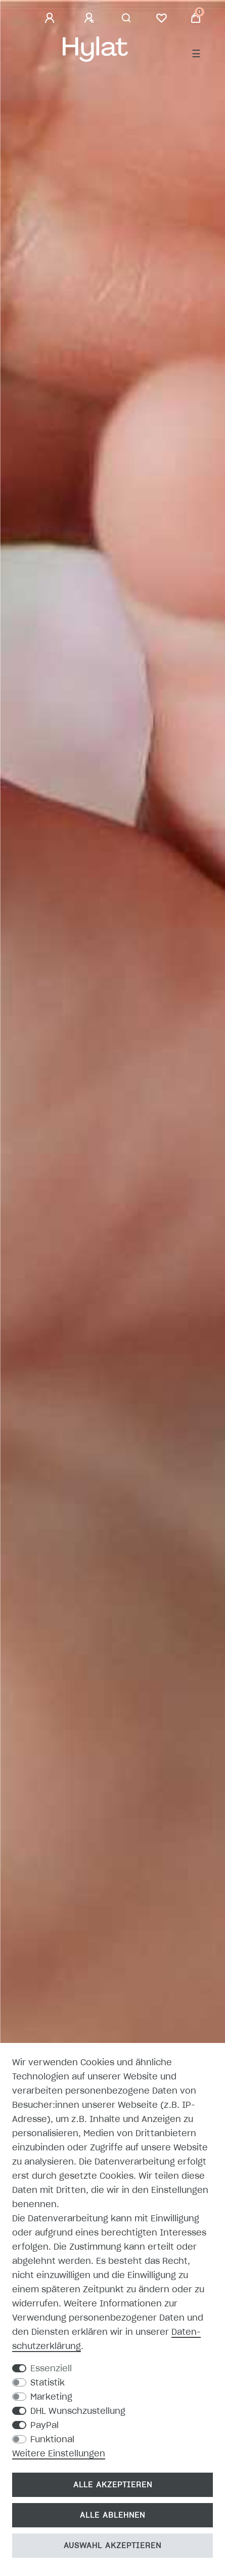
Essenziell (51, 2368)
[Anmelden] (51, 18)
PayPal (44, 2425)
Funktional (52, 2439)
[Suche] (126, 18)
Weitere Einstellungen (58, 2453)
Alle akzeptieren (112, 2484)
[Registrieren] (90, 18)
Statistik (47, 2382)
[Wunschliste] (161, 18)
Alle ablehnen (112, 2515)
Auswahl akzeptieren (112, 2545)
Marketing (51, 2397)
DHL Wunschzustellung (77, 2411)
